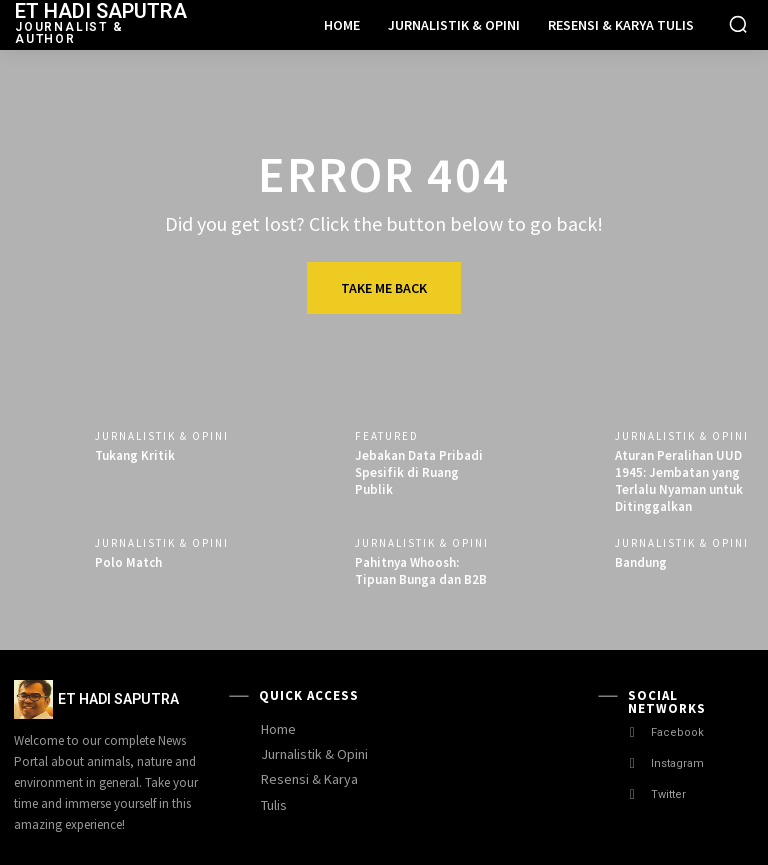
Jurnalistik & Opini (162, 436)
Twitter (668, 794)
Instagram (677, 763)
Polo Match (128, 562)
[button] (738, 24)
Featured (387, 436)
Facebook (677, 732)
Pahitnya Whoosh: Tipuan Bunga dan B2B (421, 571)
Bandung (641, 562)
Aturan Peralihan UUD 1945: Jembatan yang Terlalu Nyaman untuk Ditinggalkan (679, 481)
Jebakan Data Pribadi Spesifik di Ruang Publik (419, 472)
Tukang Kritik (135, 455)
